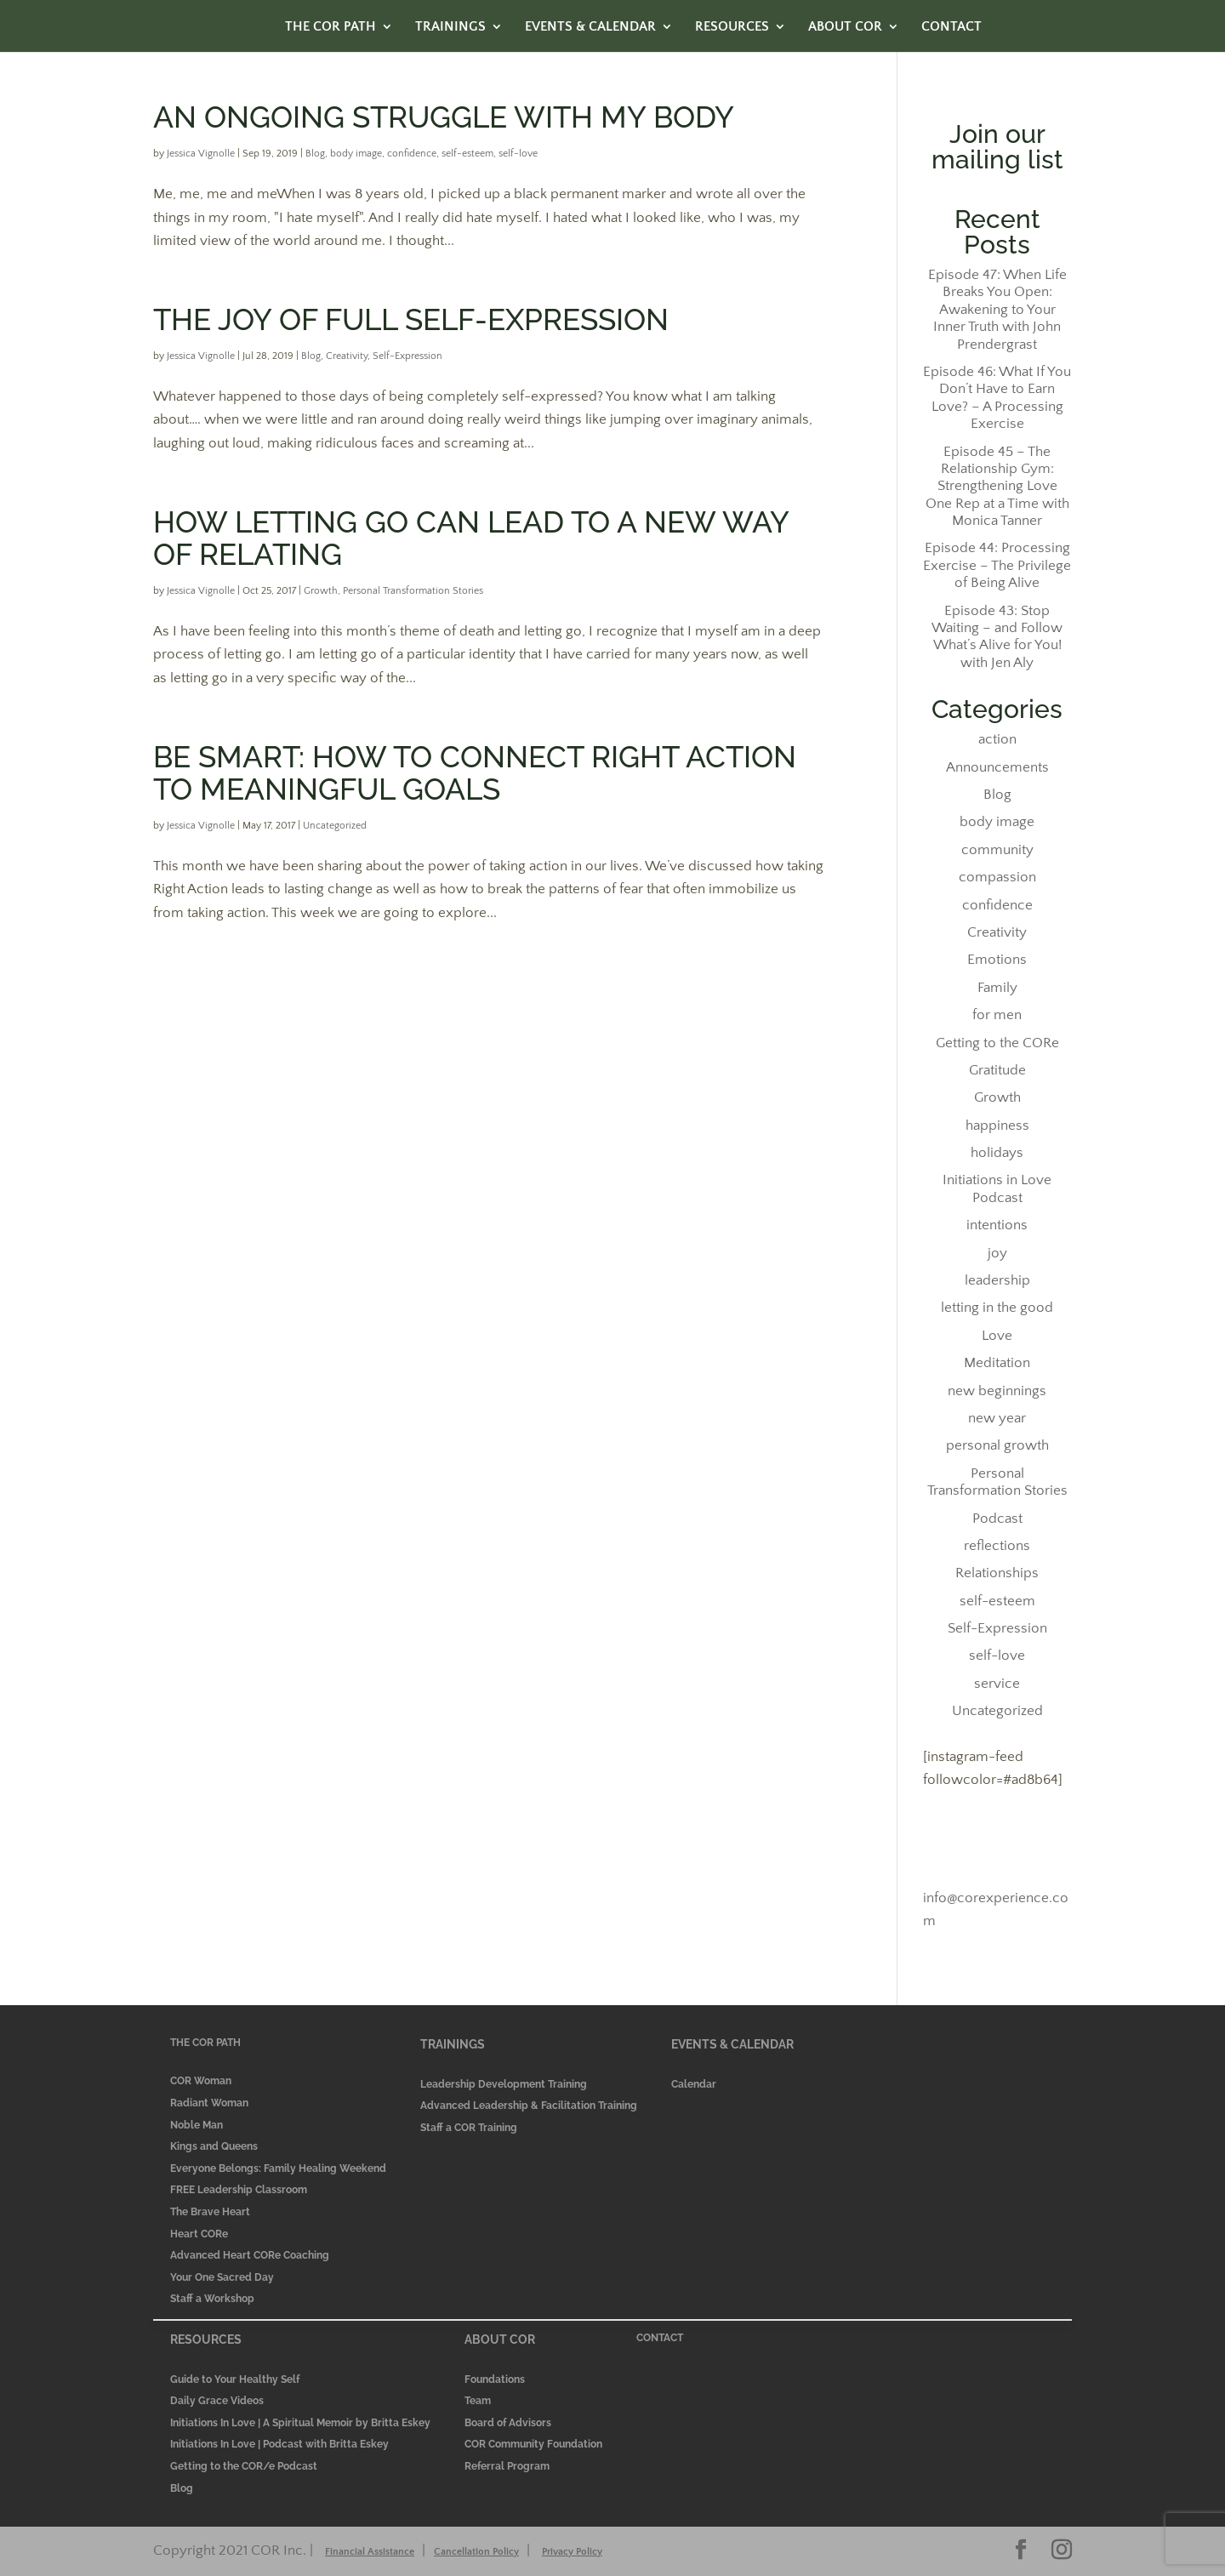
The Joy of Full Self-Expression (411, 319)
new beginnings (997, 1391)
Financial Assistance (369, 2551)
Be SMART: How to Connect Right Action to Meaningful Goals (474, 772)
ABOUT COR (845, 27)
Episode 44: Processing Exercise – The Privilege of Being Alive (997, 565)
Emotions (997, 959)
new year (997, 1418)
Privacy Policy (572, 2551)
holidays (997, 1152)
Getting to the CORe (997, 1043)
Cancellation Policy (476, 2551)
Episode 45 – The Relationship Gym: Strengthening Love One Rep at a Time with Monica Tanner (997, 486)
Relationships (997, 1573)
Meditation (997, 1363)
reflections (997, 1545)
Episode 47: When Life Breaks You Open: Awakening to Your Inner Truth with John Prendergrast (997, 309)
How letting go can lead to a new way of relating (471, 538)
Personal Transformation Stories (413, 590)
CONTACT (951, 27)
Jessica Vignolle (201, 153)
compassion (997, 877)
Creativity (347, 356)
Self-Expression (407, 356)
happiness (997, 1125)
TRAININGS (450, 27)
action (997, 739)
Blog (315, 153)
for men (997, 1015)
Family (997, 987)
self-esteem (467, 153)
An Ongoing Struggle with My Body (443, 117)
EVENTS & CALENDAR (590, 27)
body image (356, 153)
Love (997, 1335)
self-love (518, 153)
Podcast (997, 1518)
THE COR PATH (330, 27)
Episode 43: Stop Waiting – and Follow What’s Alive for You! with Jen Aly (997, 636)
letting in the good (997, 1307)
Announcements (997, 767)
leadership (997, 1280)
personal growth (997, 1445)
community (997, 850)
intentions (997, 1225)
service (997, 1683)
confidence (411, 153)
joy (997, 1253)
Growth (321, 590)
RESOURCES (732, 27)
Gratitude (997, 1070)
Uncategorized (335, 825)
